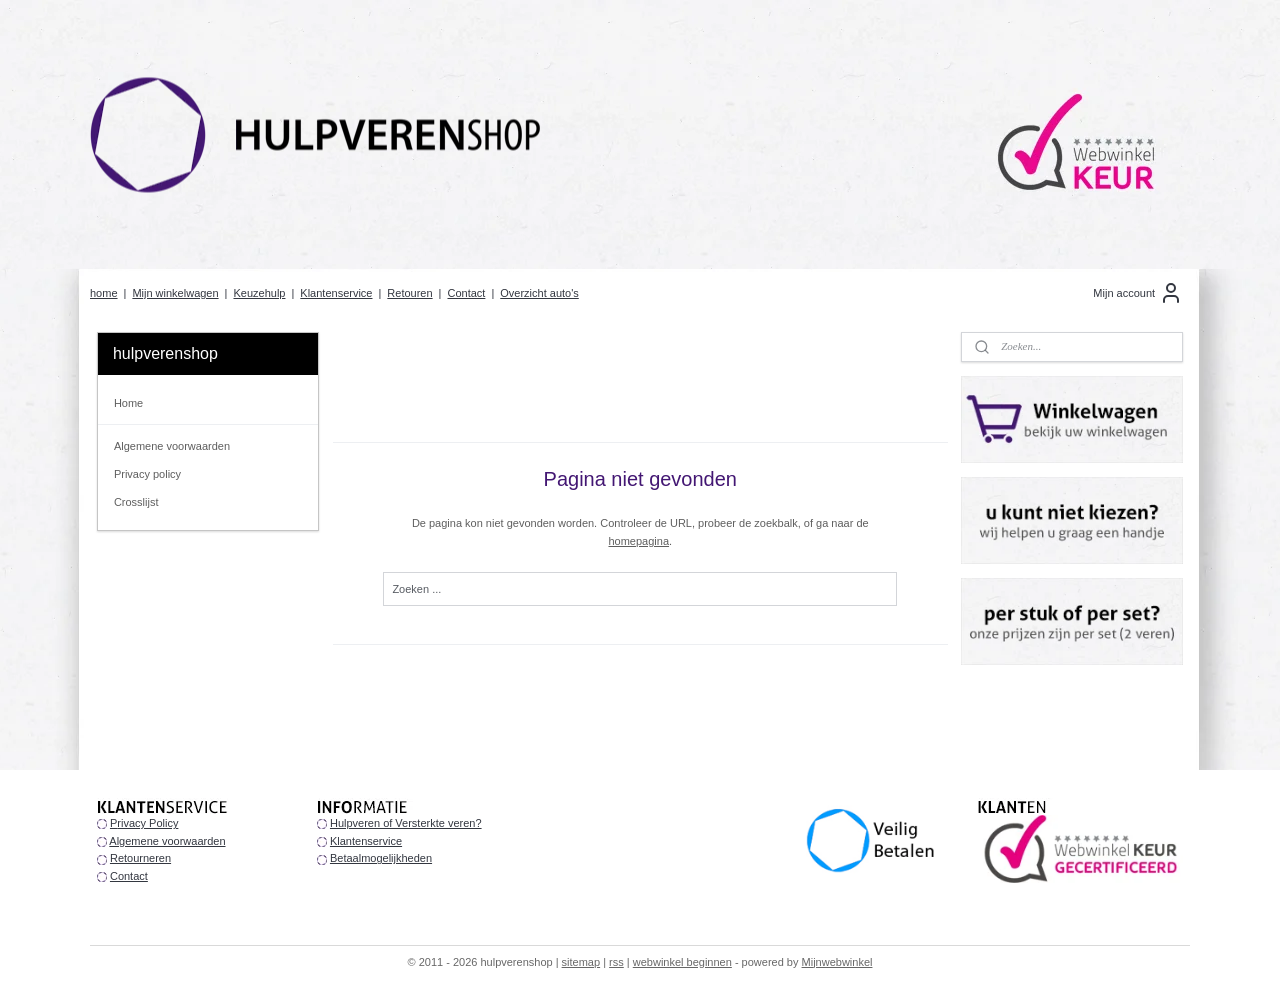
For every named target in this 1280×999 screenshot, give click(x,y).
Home (128, 403)
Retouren (409, 293)
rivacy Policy (147, 823)
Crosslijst (136, 502)
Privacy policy (147, 474)
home (104, 293)
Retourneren (140, 858)
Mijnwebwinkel (837, 962)
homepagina (638, 541)
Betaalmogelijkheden (381, 858)
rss (616, 962)
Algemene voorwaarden (172, 446)
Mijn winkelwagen (175, 293)
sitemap (581, 962)
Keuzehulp (259, 293)
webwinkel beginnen (682, 962)
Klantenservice (336, 293)
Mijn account (1138, 293)
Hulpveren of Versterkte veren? (406, 823)
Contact (466, 293)
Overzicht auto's (539, 293)
